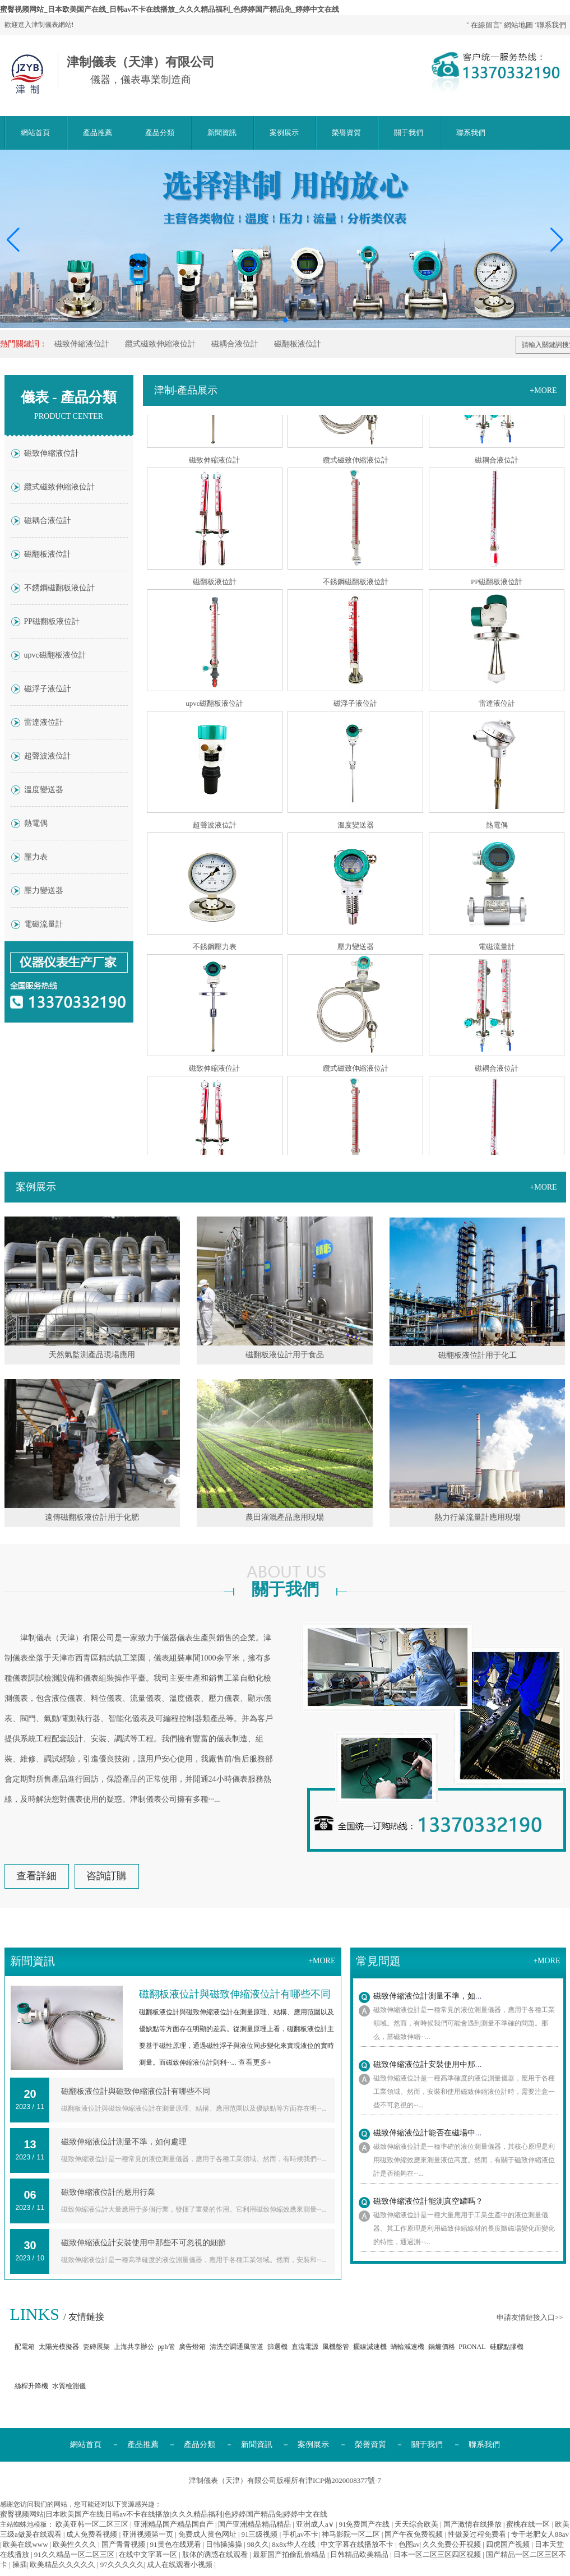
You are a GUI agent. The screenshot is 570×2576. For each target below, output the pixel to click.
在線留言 (485, 25)
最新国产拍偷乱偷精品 (290, 2554)
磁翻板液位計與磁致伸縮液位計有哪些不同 (135, 2091)
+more (543, 390)
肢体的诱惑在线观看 (215, 2554)
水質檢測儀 (69, 2386)
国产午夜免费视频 (414, 2534)
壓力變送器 (43, 890)
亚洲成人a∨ (316, 2524)
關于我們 (408, 132)
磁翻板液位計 (297, 344)
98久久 (258, 2544)
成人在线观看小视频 (180, 2564)
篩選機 (277, 2347)
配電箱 (25, 2347)
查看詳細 (36, 1875)
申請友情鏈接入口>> (530, 2317)
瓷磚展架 (96, 2347)
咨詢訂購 (106, 1875)
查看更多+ (254, 2062)
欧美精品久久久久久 (63, 2564)
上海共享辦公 (134, 2347)
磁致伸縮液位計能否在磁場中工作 (432, 2133)
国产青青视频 (124, 2544)
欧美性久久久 (75, 2544)
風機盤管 (335, 2347)
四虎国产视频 (508, 2544)
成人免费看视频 (92, 2534)
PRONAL (472, 2347)
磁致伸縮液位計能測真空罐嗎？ (428, 2201)
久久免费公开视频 (453, 2544)
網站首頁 (35, 132)
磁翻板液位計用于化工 (477, 1355)
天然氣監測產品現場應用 (92, 1355)
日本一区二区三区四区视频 (438, 2554)
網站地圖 (518, 25)
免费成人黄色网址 (208, 2534)
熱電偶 (36, 823)
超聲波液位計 (47, 756)
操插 (19, 2564)
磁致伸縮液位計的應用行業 (108, 2192)
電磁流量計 (43, 924)
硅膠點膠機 (506, 2347)
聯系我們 (551, 25)
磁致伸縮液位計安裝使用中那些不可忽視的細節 (143, 2243)
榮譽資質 (346, 132)
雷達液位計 (43, 722)
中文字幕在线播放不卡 (358, 2544)
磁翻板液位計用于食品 (284, 1355)
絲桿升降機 (31, 2386)
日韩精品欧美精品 (360, 2554)
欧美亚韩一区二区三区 (92, 2524)
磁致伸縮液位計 (81, 344)
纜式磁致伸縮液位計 (160, 344)
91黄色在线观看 (176, 2544)
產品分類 (159, 132)
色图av (409, 2544)
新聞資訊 (222, 132)
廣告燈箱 (192, 2347)
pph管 (166, 2347)
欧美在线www (26, 2544)
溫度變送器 (43, 789)
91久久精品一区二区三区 (75, 2554)
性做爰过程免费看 (478, 2534)
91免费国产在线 (365, 2524)
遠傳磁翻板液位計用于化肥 (92, 1517)
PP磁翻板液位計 (52, 621)
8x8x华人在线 (294, 2544)
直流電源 (304, 2347)
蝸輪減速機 (407, 2347)
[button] (556, 240)
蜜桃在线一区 (529, 2524)
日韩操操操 (225, 2544)
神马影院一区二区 (352, 2534)
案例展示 (284, 132)
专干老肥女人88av (540, 2534)
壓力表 (36, 857)
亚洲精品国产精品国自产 (174, 2524)
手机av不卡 (300, 2534)
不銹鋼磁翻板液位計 (59, 588)
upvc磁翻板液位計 (55, 655)
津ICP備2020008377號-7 (343, 2480)
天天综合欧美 (417, 2524)
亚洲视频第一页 (148, 2534)
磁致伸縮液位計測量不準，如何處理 (124, 2142)
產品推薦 (97, 132)
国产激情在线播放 (473, 2524)
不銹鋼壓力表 (215, 950)
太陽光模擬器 (59, 2347)
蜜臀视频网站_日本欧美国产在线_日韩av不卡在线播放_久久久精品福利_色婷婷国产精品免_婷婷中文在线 (169, 9)
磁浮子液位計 (47, 689)
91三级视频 (260, 2534)
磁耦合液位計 (234, 344)
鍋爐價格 (441, 2347)
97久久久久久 (122, 2564)
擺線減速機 (370, 2347)
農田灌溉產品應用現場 (284, 1517)
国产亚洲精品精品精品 (255, 2524)
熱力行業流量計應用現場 (477, 1517)
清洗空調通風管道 (236, 2347)
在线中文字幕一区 (149, 2554)
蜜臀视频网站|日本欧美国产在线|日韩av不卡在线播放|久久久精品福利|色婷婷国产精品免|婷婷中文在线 (163, 2514)
